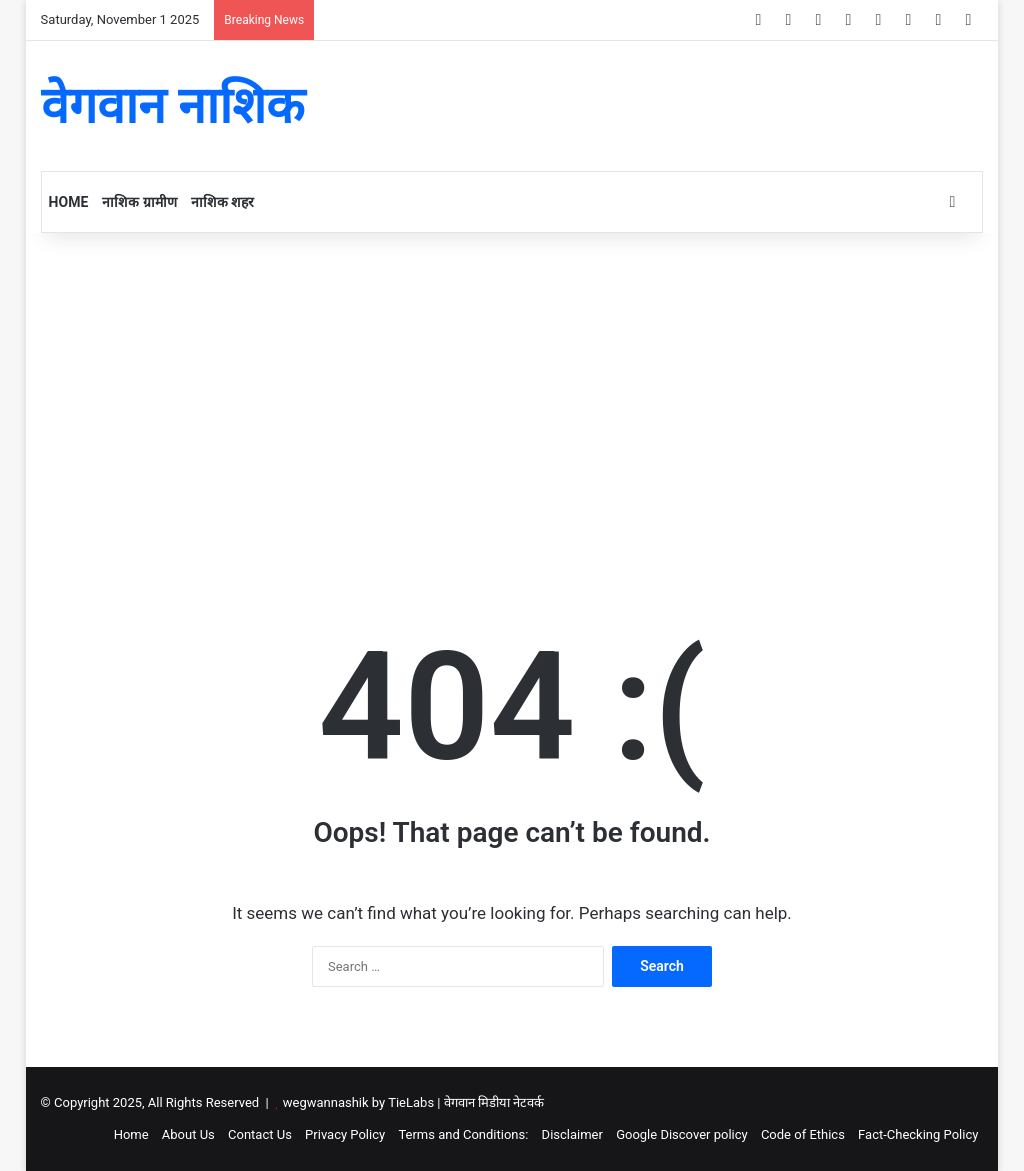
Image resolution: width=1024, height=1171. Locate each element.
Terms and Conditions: (463, 1134)
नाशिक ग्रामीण (139, 202)
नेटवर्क (528, 1102)
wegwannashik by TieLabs (358, 1102)
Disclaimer (572, 1134)
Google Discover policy (682, 1134)
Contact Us (260, 1134)
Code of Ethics (803, 1134)
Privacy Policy (345, 1134)
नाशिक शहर (222, 202)
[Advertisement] (512, 403)
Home (69, 202)
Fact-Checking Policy (918, 1134)
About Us (188, 1134)
